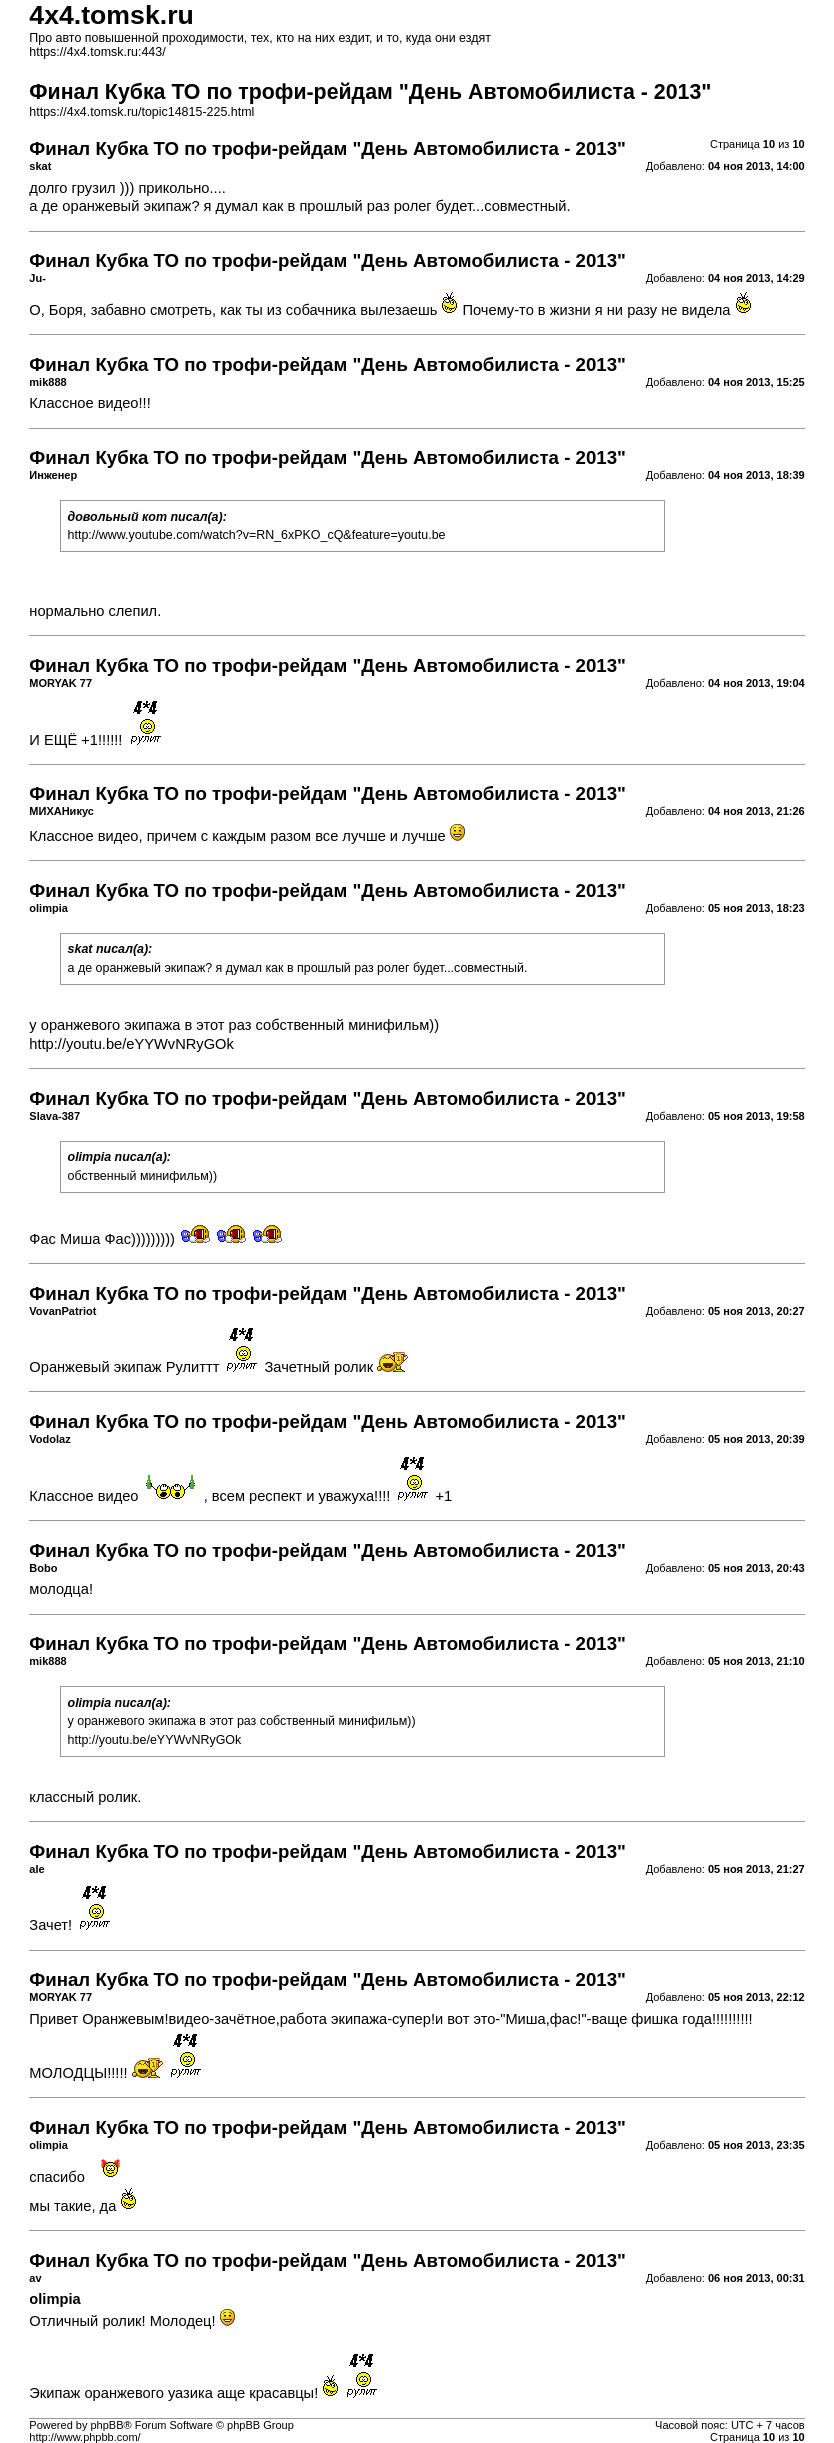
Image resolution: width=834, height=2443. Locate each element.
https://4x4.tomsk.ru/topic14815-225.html (141, 112)
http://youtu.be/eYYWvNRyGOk (131, 1044)
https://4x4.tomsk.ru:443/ (97, 52)
